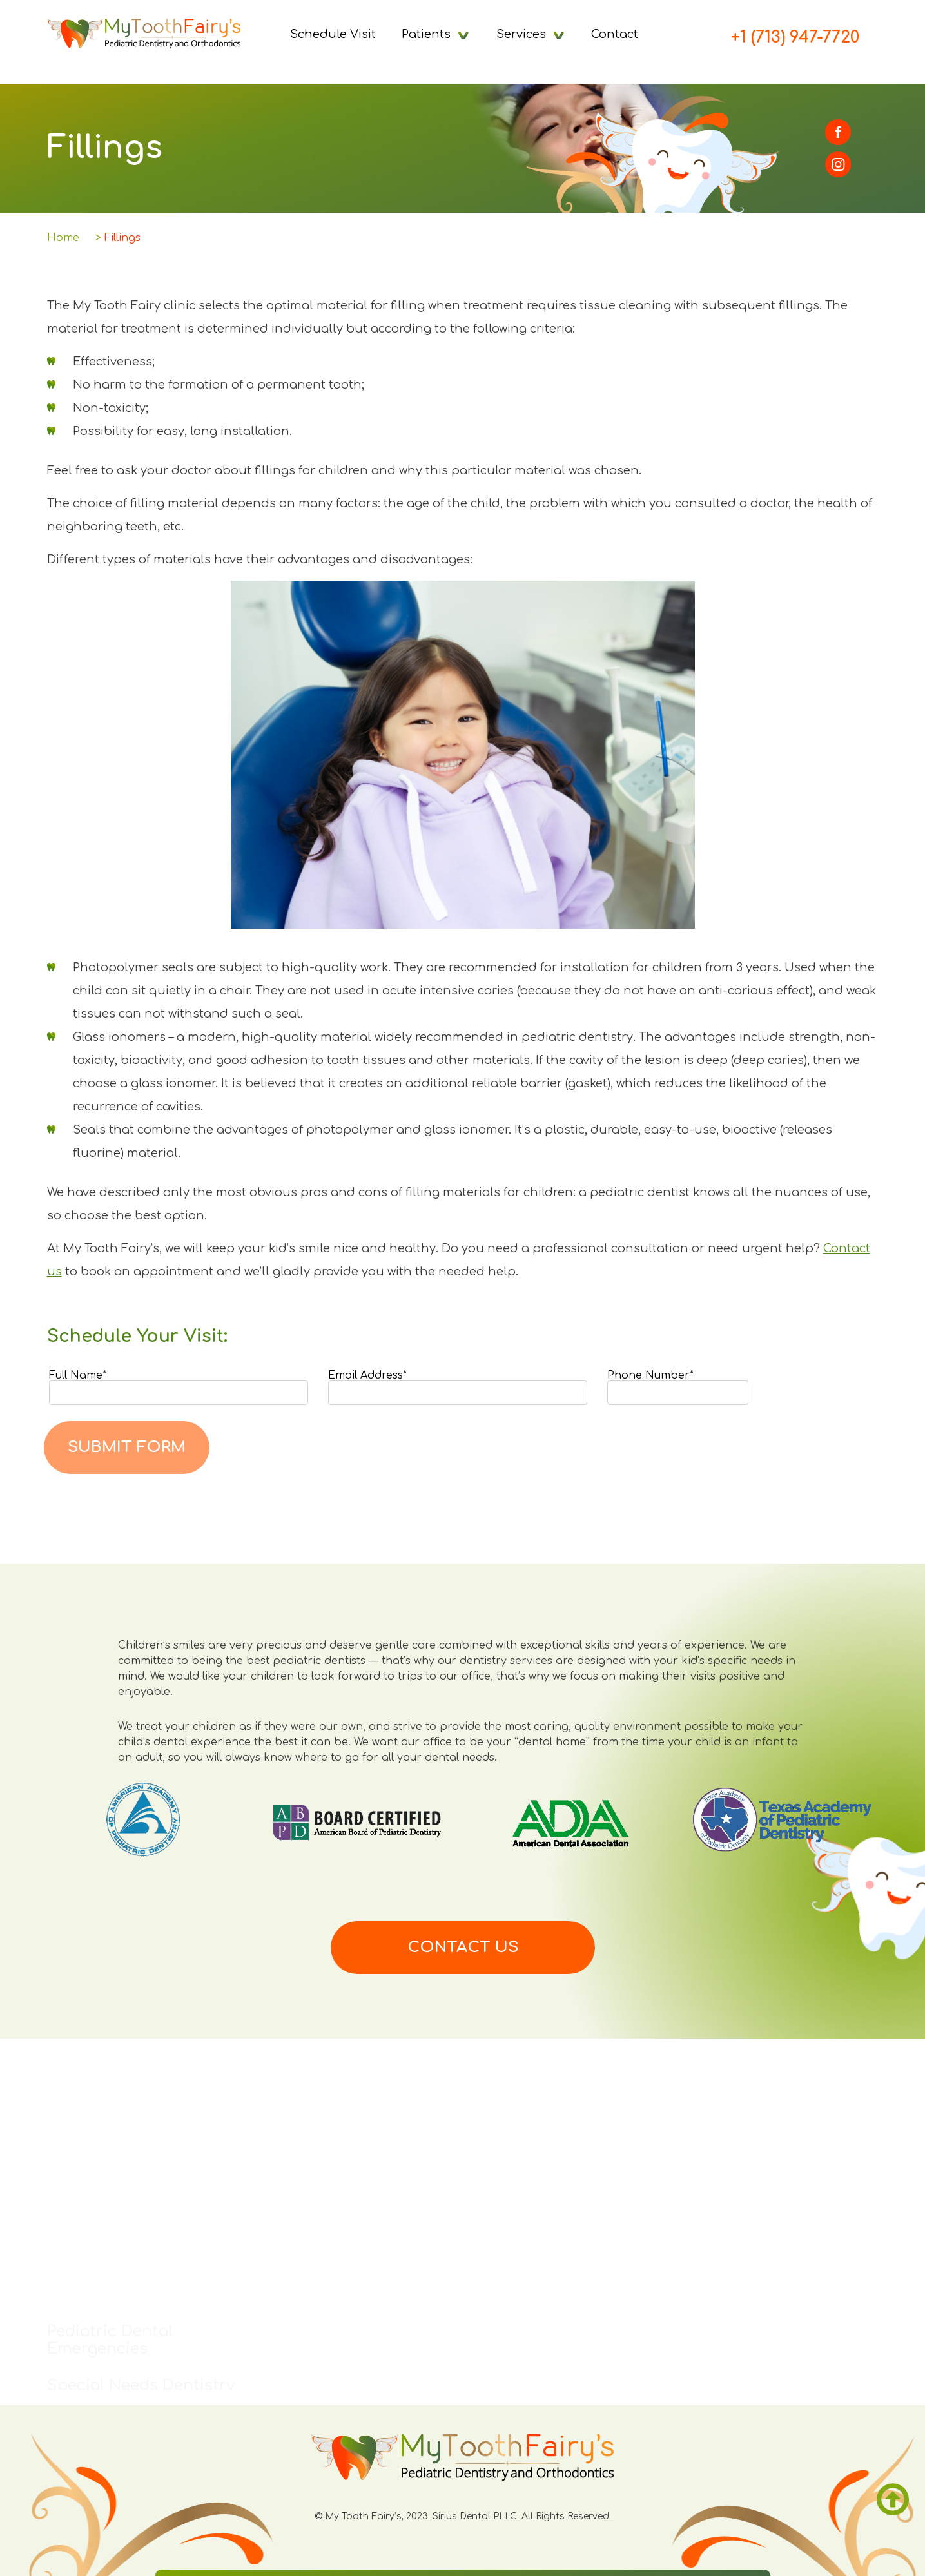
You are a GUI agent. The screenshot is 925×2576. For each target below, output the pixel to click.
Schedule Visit (333, 34)
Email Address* (457, 1387)
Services (521, 34)
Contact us (462, 1947)
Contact (614, 34)
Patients (426, 34)
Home (63, 238)
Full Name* (178, 1387)
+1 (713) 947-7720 (795, 37)
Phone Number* (677, 1387)
